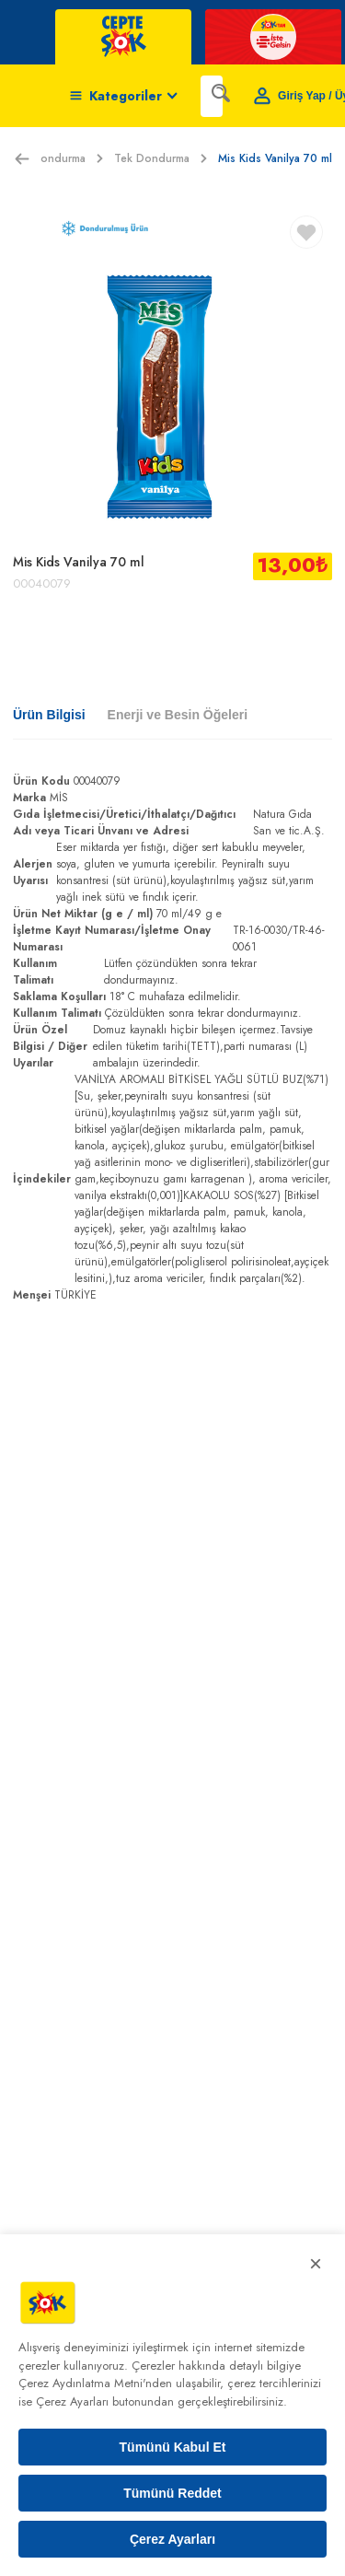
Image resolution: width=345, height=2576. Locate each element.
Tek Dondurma (160, 158)
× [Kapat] (315, 2263)
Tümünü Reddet (172, 2493)
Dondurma (67, 158)
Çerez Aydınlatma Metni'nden (95, 2383)
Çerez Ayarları (172, 2539)
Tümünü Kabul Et (173, 2447)
